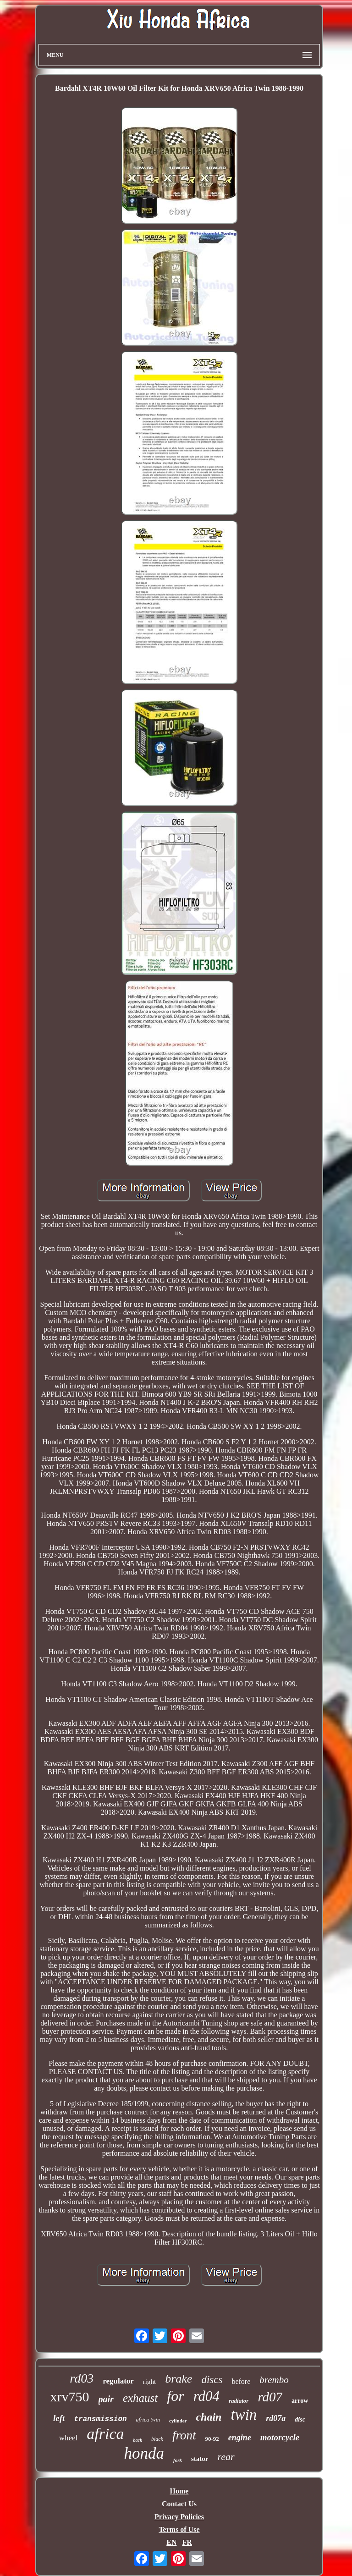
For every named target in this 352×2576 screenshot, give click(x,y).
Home (179, 2491)
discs (211, 2379)
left (59, 2418)
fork (177, 2460)
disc (300, 2419)
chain (208, 2417)
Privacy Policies (179, 2517)
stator (200, 2458)
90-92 (212, 2438)
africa (105, 2433)
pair (106, 2399)
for (175, 2396)
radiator (238, 2400)
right (149, 2381)
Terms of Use (179, 2529)
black (157, 2439)
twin (244, 2414)
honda (144, 2453)
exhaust (140, 2398)
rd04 (206, 2396)
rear (225, 2456)
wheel (68, 2437)
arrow (300, 2400)
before (240, 2381)
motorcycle (279, 2437)
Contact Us (179, 2504)
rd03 (82, 2378)
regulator (118, 2381)
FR (187, 2542)
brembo (273, 2379)
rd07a (276, 2418)
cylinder (178, 2420)
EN (171, 2542)
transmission (100, 2419)
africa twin (148, 2419)
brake (178, 2378)
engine (239, 2437)
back (137, 2440)
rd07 (270, 2396)
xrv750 (69, 2396)
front (184, 2435)
